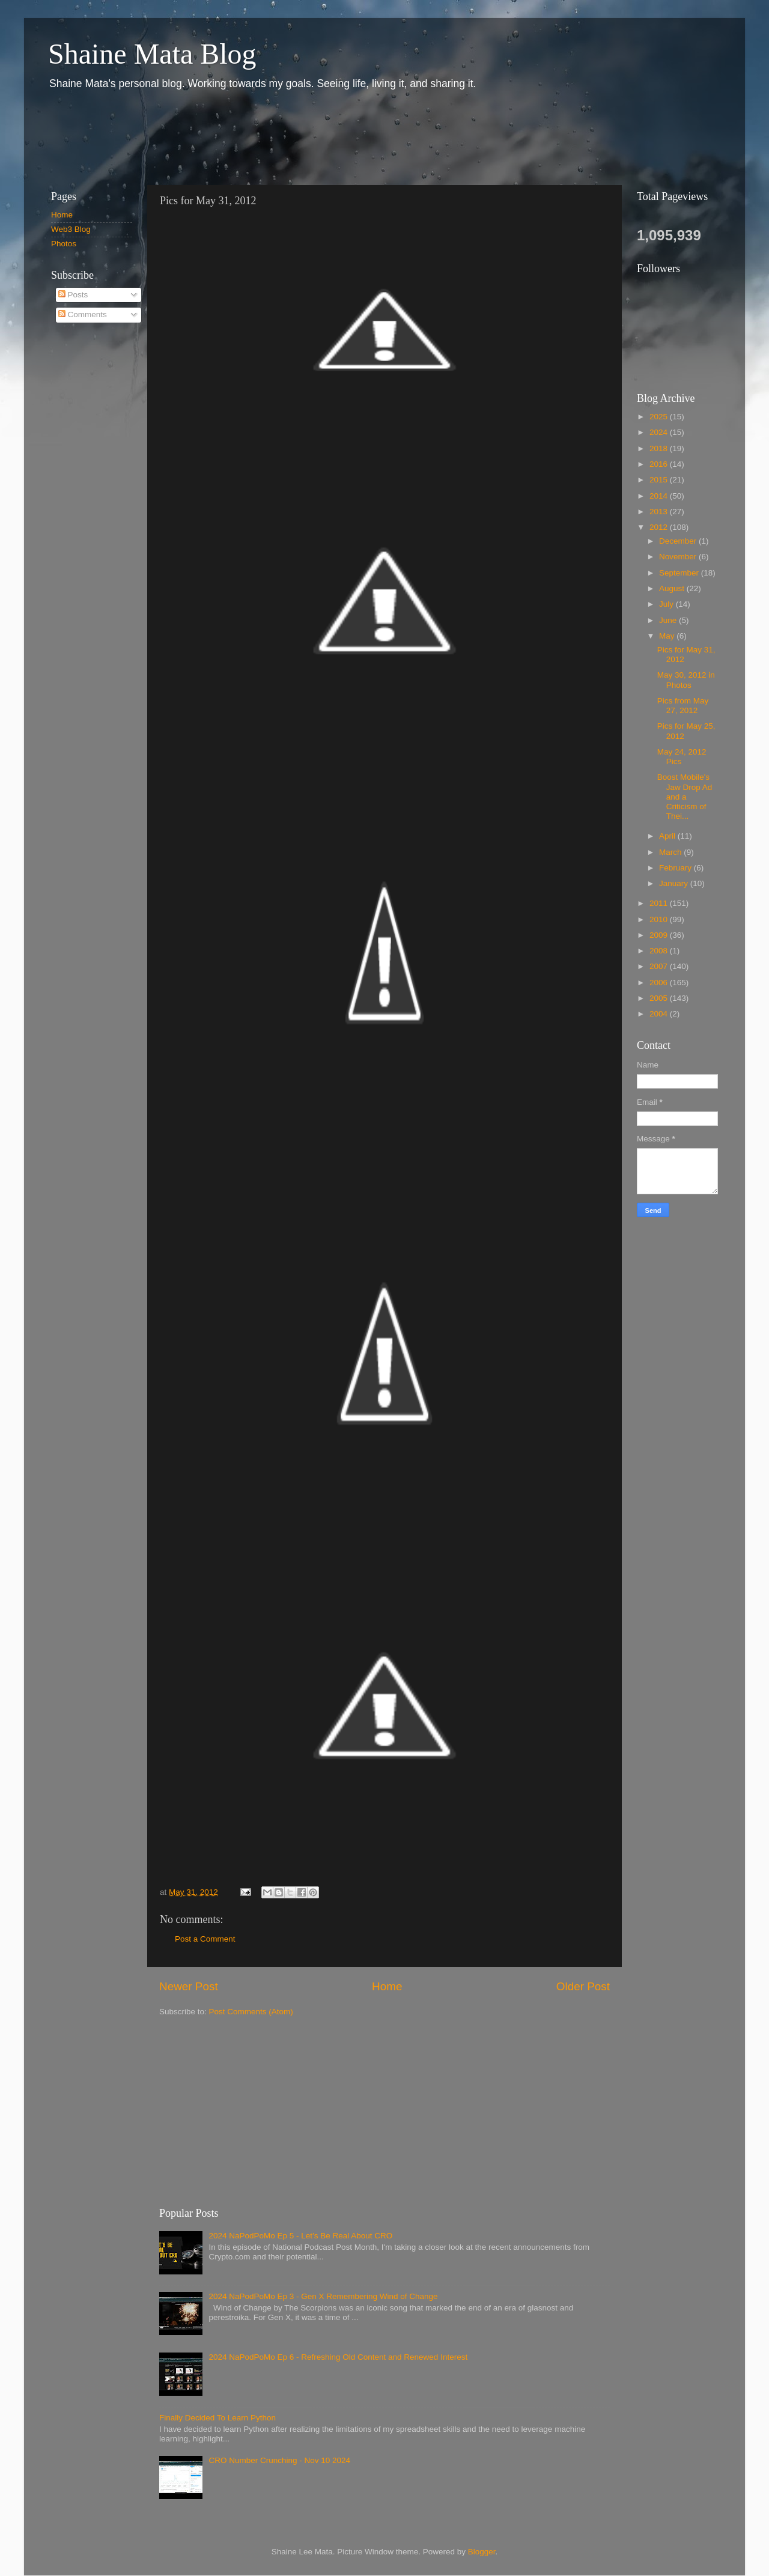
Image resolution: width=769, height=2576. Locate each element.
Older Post (583, 1986)
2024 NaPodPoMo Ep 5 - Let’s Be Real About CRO (300, 2235)
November (679, 556)
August (673, 588)
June (669, 620)
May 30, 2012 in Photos (686, 679)
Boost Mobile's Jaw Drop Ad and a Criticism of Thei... (685, 797)
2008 (659, 950)
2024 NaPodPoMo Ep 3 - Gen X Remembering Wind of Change (322, 2296)
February (676, 867)
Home (387, 1986)
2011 (659, 903)
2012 (659, 527)
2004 (659, 1013)
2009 (659, 935)
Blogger (482, 2551)
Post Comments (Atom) (251, 2011)
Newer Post (188, 1986)
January (674, 883)
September (680, 572)
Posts (73, 294)
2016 (659, 464)
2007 (659, 966)
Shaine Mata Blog (152, 54)
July (667, 604)
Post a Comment (205, 1938)
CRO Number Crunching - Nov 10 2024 (279, 2460)
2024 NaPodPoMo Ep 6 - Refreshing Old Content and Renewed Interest (337, 2357)
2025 (659, 416)
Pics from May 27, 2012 (683, 705)
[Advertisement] (257, 137)
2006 (659, 982)
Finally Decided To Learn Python (217, 2417)
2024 (659, 432)
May (667, 635)
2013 (659, 511)
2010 (659, 919)
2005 (659, 998)
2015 (659, 479)
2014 (659, 495)
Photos (63, 243)
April (668, 835)
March (671, 852)
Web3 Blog (71, 229)
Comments (82, 314)
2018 (659, 448)
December (679, 540)
